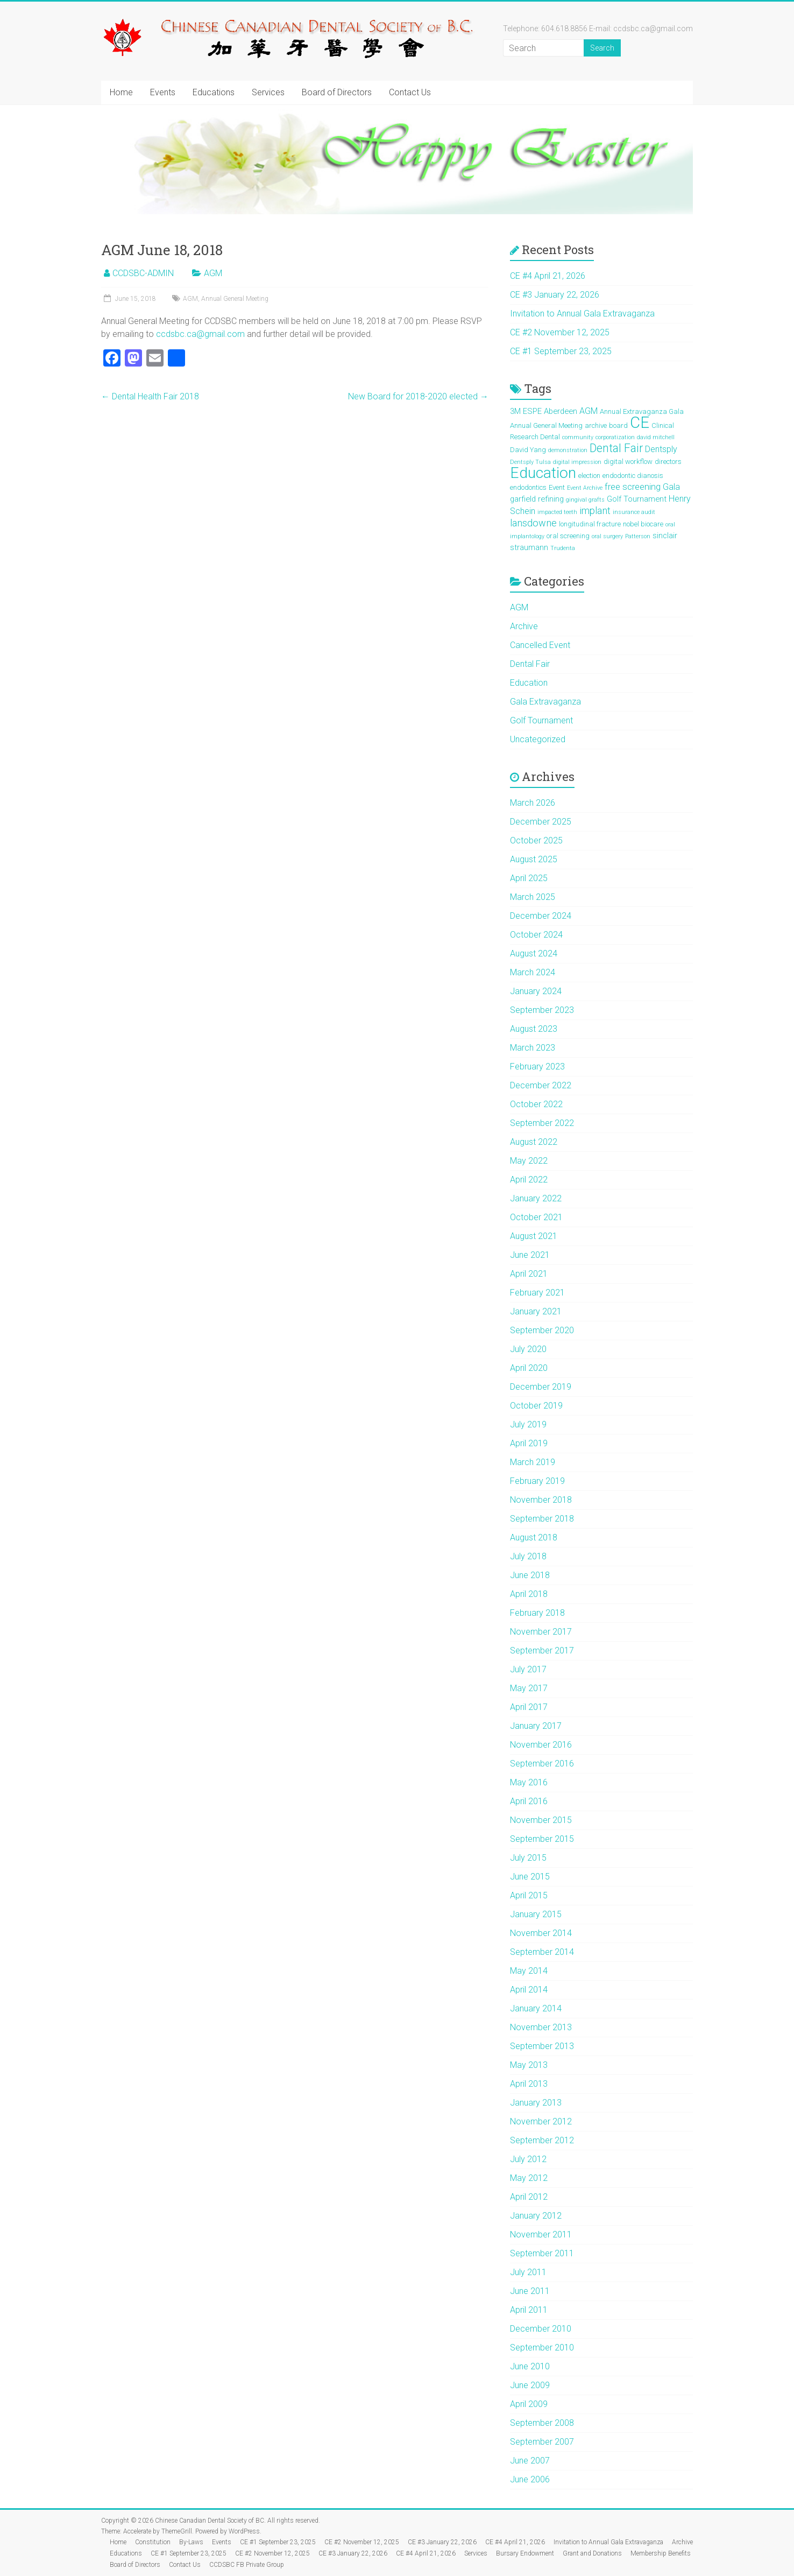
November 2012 (541, 2121)
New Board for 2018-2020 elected (418, 396)
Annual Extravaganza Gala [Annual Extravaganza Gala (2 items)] (642, 411)
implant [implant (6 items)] (595, 510)
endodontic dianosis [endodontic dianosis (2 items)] (632, 475)
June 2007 (530, 2460)
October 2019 (536, 1405)
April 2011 (529, 2310)
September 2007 (542, 2442)
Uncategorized (537, 739)
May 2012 (529, 2178)
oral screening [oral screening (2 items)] (568, 536)
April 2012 (529, 2197)
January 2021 (536, 1311)
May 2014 (529, 1971)
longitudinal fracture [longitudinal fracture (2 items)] (590, 524)
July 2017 (528, 1669)
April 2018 (529, 1594)
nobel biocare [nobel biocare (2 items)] (643, 524)
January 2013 (536, 2103)
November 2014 (541, 1933)
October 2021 (536, 1217)
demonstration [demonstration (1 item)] (567, 450)
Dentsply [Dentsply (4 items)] (661, 449)
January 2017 (536, 1726)
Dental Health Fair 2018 (150, 396)
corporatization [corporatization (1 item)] (615, 437)
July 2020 (528, 1349)
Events (162, 92)
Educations (214, 92)
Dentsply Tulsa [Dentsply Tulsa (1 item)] (530, 462)
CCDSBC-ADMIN (143, 273)
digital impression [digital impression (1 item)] (577, 462)
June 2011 (530, 2291)
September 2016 (542, 1763)
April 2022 (529, 1179)
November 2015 (541, 1820)
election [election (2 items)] (589, 475)
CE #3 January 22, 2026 (554, 295)
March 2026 (532, 803)
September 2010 (542, 2347)
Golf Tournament (541, 720)
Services (268, 92)
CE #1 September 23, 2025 (561, 351)
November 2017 (541, 1632)
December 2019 (540, 1387)
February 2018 (537, 1613)
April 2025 (529, 878)
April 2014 (529, 1989)
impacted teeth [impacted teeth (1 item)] (557, 512)
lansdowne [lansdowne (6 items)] (533, 523)
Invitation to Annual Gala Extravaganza (582, 313)
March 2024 (532, 972)
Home (121, 92)
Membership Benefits (660, 2553)
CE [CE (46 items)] (639, 422)
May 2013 (529, 2065)
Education (529, 683)
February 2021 (537, 1292)
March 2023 (532, 1048)
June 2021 (530, 1255)
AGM (213, 273)
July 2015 (528, 1858)
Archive (524, 626)
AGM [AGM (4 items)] (588, 411)
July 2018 (528, 1556)
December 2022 (540, 1085)
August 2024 (533, 953)
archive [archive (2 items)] (596, 425)
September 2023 (542, 1010)
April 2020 (529, 1368)
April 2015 (529, 1895)
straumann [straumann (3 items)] (529, 547)
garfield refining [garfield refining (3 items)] (537, 499)
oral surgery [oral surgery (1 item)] (607, 536)
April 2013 (529, 2084)
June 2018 (530, 1575)
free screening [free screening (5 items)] (633, 486)
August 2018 (533, 1537)
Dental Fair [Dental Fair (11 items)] (616, 448)
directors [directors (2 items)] (668, 462)
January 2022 (536, 1198)
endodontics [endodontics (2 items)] (528, 487)
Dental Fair (530, 664)
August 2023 (533, 1029)
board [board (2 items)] (618, 425)
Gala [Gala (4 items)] (671, 487)
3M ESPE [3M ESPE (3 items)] (526, 411)
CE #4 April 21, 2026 (547, 276)
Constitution (153, 2542)
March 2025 (532, 897)
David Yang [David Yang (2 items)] (528, 450)
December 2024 (540, 916)
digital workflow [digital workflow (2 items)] (628, 462)
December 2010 (540, 2329)
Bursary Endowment (525, 2553)
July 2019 (528, 1424)
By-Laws (191, 2542)
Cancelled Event (540, 645)
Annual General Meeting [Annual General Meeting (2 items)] (546, 425)
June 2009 (530, 2385)
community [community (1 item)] (577, 437)
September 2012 (542, 2140)
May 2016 (529, 1782)
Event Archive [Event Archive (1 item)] (584, 487)
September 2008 (542, 2423)
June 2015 (530, 1876)
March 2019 (532, 1462)
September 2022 (542, 1123)
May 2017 (529, 1688)
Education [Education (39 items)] (543, 473)
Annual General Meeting (234, 298)
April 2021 (529, 1274)
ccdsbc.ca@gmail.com (200, 334)
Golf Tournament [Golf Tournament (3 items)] (637, 499)
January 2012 (536, 2216)
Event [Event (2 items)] (557, 487)
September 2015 (542, 1839)
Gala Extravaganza (545, 701)
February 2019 (537, 1481)
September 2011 (542, 2253)
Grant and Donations (592, 2553)
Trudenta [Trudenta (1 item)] (562, 548)
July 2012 (528, 2159)
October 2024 (536, 935)
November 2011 (541, 2234)
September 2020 (542, 1330)
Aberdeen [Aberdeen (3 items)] (560, 411)
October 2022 (536, 1104)
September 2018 (542, 1519)
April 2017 (529, 1707)
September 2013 (542, 2046)
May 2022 (529, 1161)
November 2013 (541, 2027)
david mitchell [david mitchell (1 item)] (656, 437)
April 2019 (529, 1443)
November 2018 (541, 1500)
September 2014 (542, 1952)
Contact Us (410, 92)
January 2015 (536, 1914)
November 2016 (541, 1745)
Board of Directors (337, 92)
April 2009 (529, 2404)
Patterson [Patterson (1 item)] (637, 536)
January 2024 (536, 991)
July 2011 (528, 2272)
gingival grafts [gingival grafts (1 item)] (585, 499)
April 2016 (529, 1801)
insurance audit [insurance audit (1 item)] (634, 512)
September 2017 (542, 1650)
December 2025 (540, 822)
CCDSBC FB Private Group (246, 2564)
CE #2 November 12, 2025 (559, 332)
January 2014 (536, 2008)
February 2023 (537, 1066)
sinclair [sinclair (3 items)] (665, 535)
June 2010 (530, 2366)
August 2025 (533, 859)
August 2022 (533, 1142)
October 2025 (536, 840)
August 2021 (533, 1236)
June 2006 (530, 2479)
